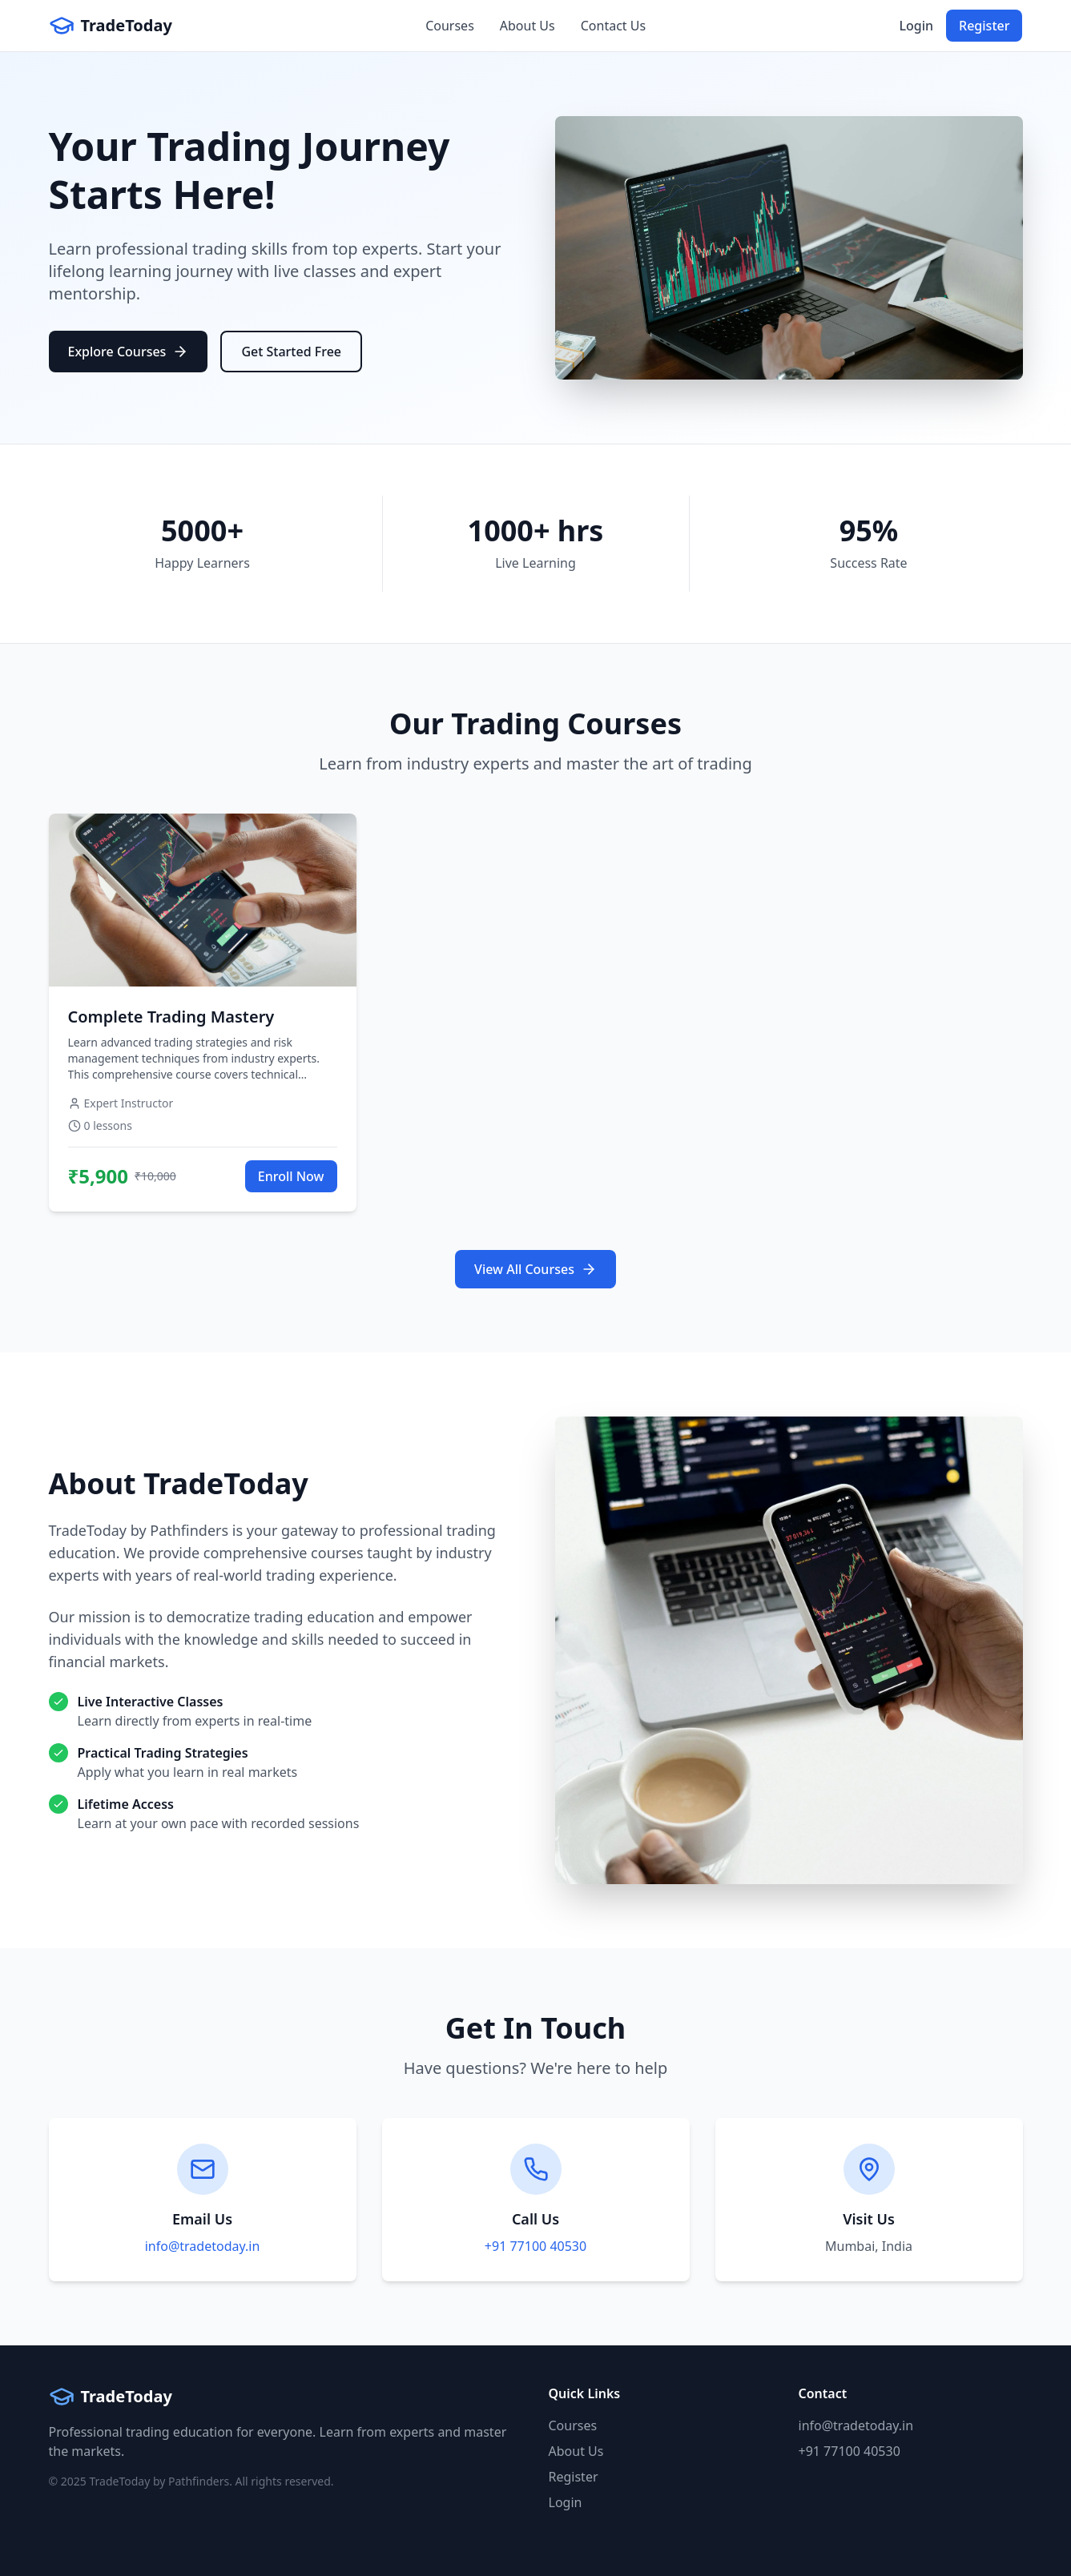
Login (916, 25)
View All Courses (535, 1269)
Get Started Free (291, 351)
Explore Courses (128, 351)
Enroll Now (291, 1176)
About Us (527, 25)
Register (984, 25)
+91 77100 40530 (535, 2246)
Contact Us (613, 25)
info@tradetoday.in (202, 2246)
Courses (449, 25)
